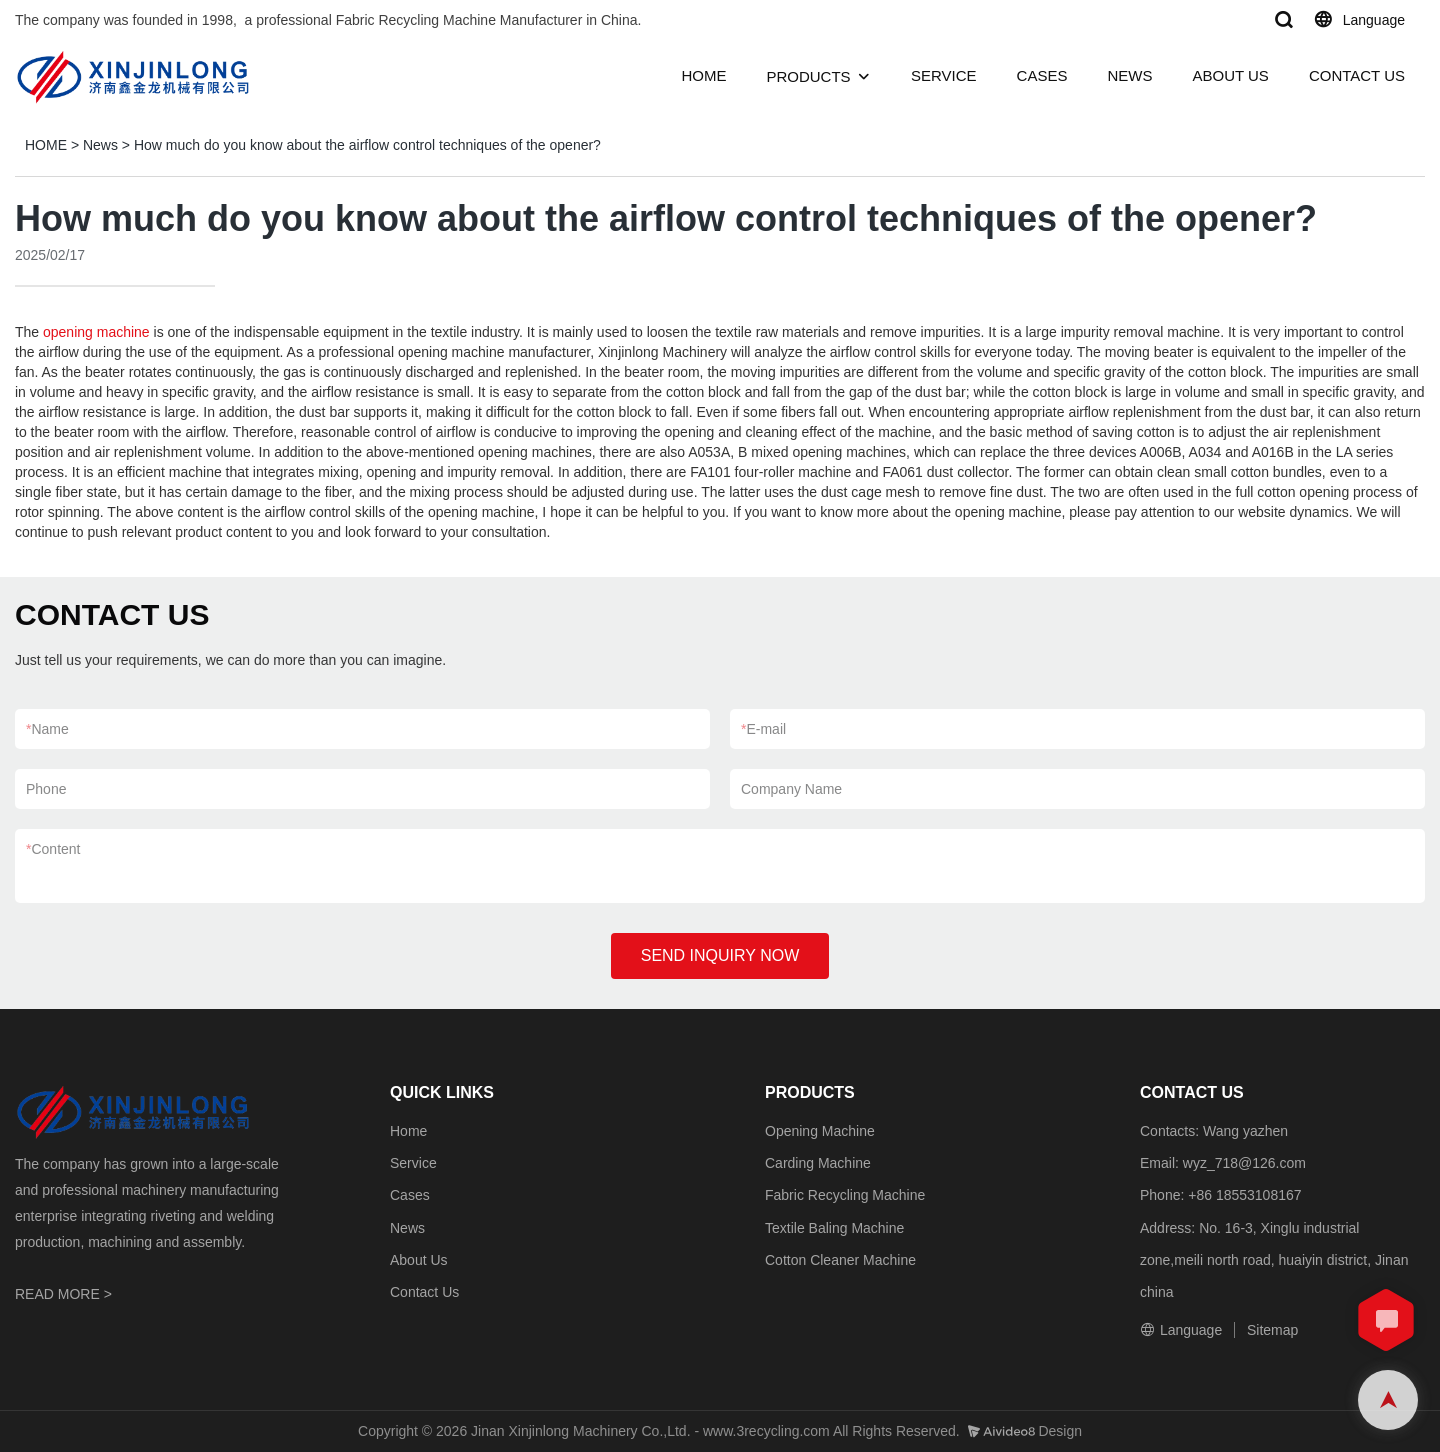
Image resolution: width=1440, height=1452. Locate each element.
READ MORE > (63, 1294)
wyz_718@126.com (1244, 1163)
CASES (1042, 75)
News (100, 145)
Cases (410, 1195)
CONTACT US (1357, 75)
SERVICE (944, 75)
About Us (419, 1260)
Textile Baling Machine (834, 1228)
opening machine (96, 332)
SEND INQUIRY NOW (720, 955)
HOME (703, 75)
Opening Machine (820, 1131)
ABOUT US (1230, 75)
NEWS (1129, 75)
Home (408, 1131)
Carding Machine (818, 1163)
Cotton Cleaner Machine (840, 1260)
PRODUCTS (808, 76)
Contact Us (424, 1292)
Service (413, 1163)
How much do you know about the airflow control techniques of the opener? (367, 145)
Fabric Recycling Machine (845, 1195)
